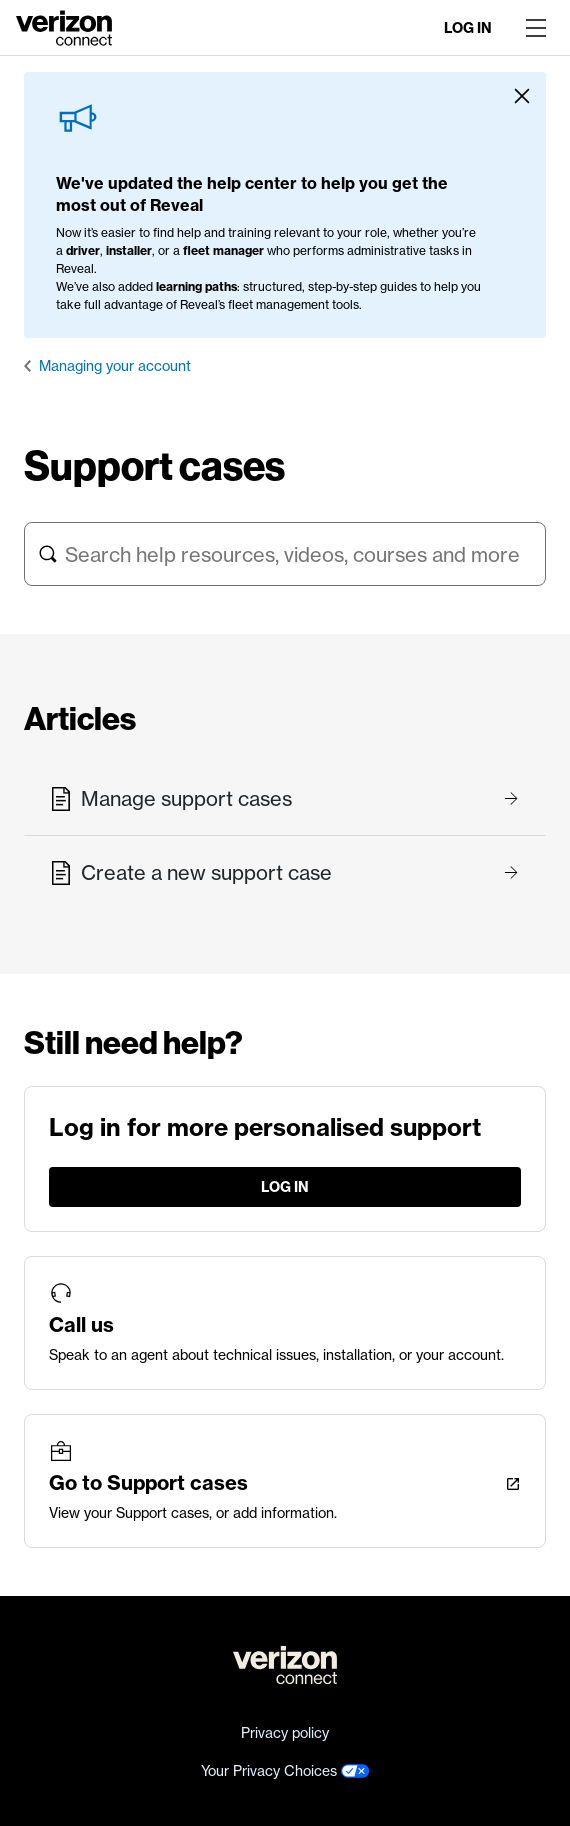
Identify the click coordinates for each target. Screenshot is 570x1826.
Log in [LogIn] (468, 28)
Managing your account (115, 366)
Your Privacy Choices (285, 1771)
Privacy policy (285, 1733)
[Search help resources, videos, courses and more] (285, 554)
